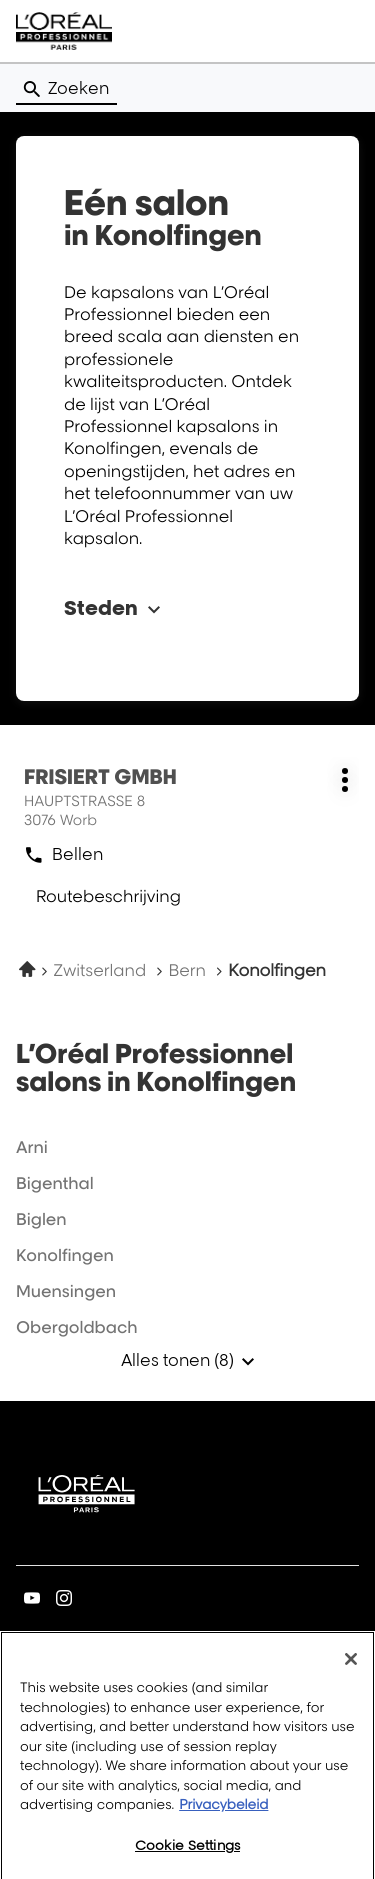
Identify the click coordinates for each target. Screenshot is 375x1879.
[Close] (351, 1666)
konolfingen (65, 1255)
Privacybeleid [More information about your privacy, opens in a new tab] (223, 1812)
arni (32, 1147)
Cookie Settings (187, 1852)
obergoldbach (77, 1327)
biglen (41, 1219)
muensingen (66, 1291)
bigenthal (55, 1183)
